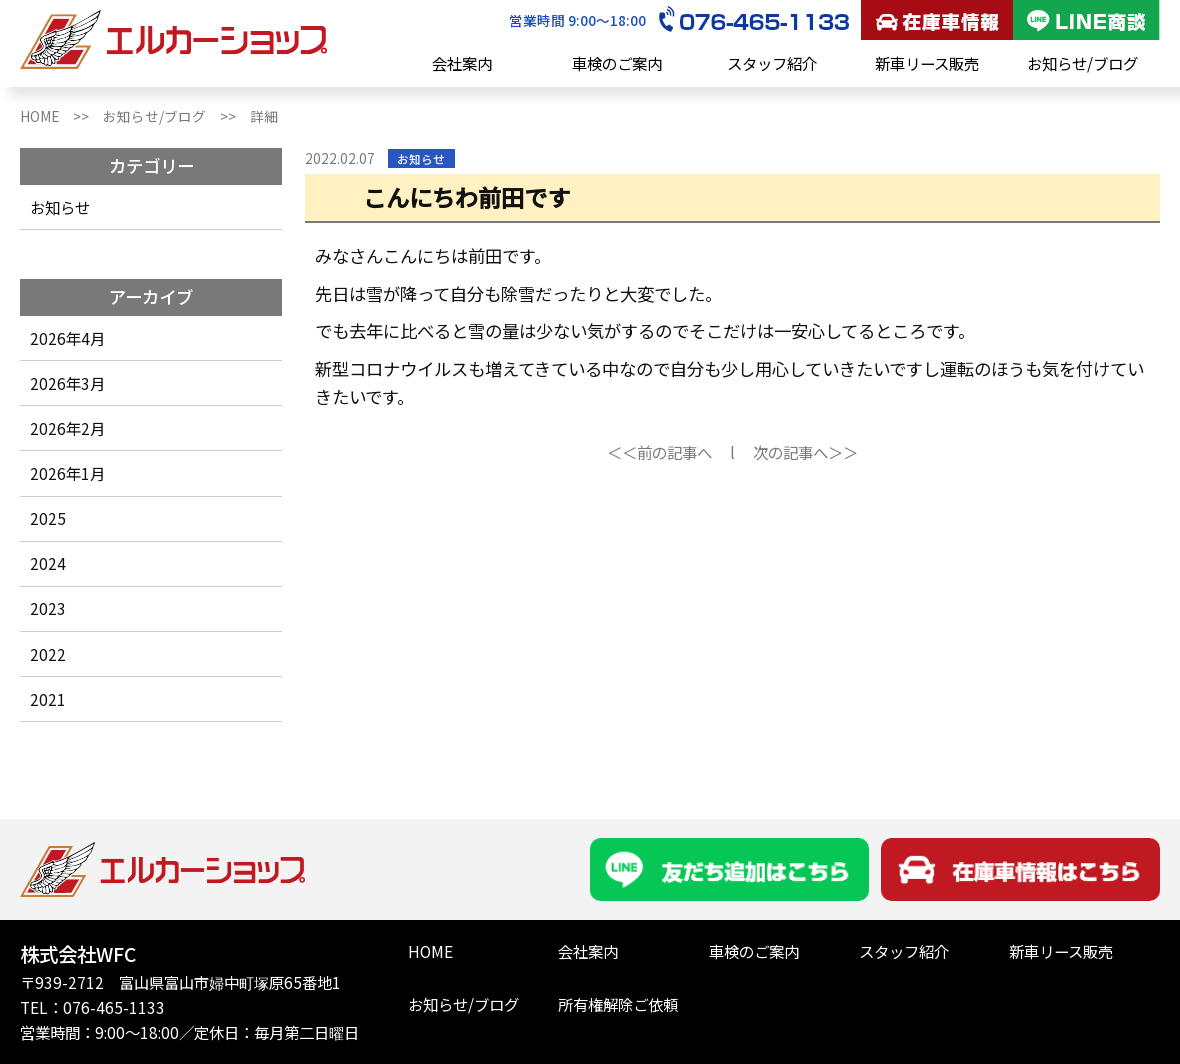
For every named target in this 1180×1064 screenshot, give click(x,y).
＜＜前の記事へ (659, 452)
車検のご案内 (617, 63)
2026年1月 (67, 473)
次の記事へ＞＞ (805, 452)
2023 (48, 608)
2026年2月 (67, 428)
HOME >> (61, 116)
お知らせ (60, 207)
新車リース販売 (927, 63)
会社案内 (462, 63)
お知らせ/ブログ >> (176, 116)
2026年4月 (67, 338)
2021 (48, 699)
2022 (48, 654)
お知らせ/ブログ (1082, 63)
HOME (430, 951)
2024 (48, 563)
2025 (48, 518)
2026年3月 (67, 383)
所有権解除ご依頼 (618, 1004)
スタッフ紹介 (772, 63)
